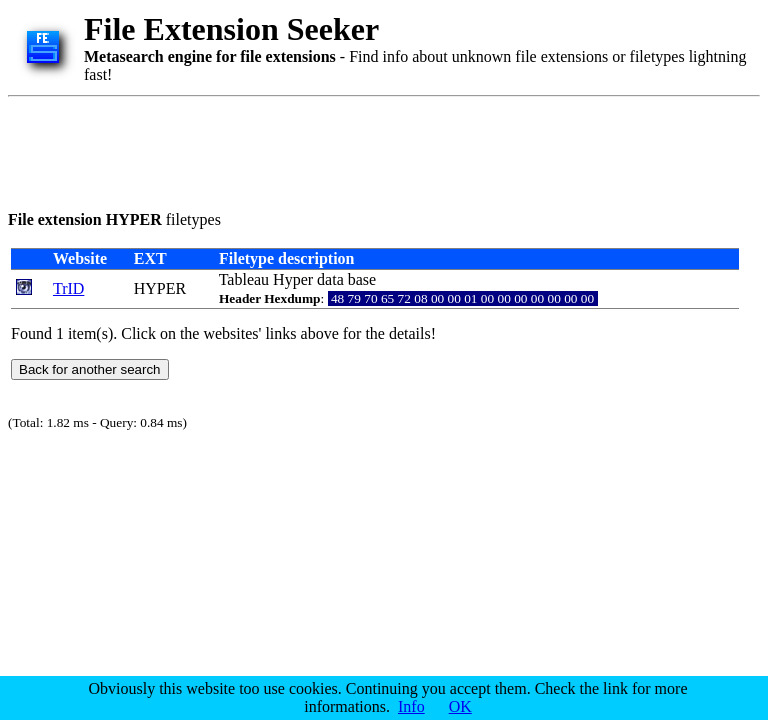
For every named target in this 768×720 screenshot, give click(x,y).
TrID (68, 288)
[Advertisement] (372, 150)
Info (411, 706)
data (330, 279)
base (362, 279)
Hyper (293, 279)
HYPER (160, 288)
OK (460, 706)
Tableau (244, 279)
